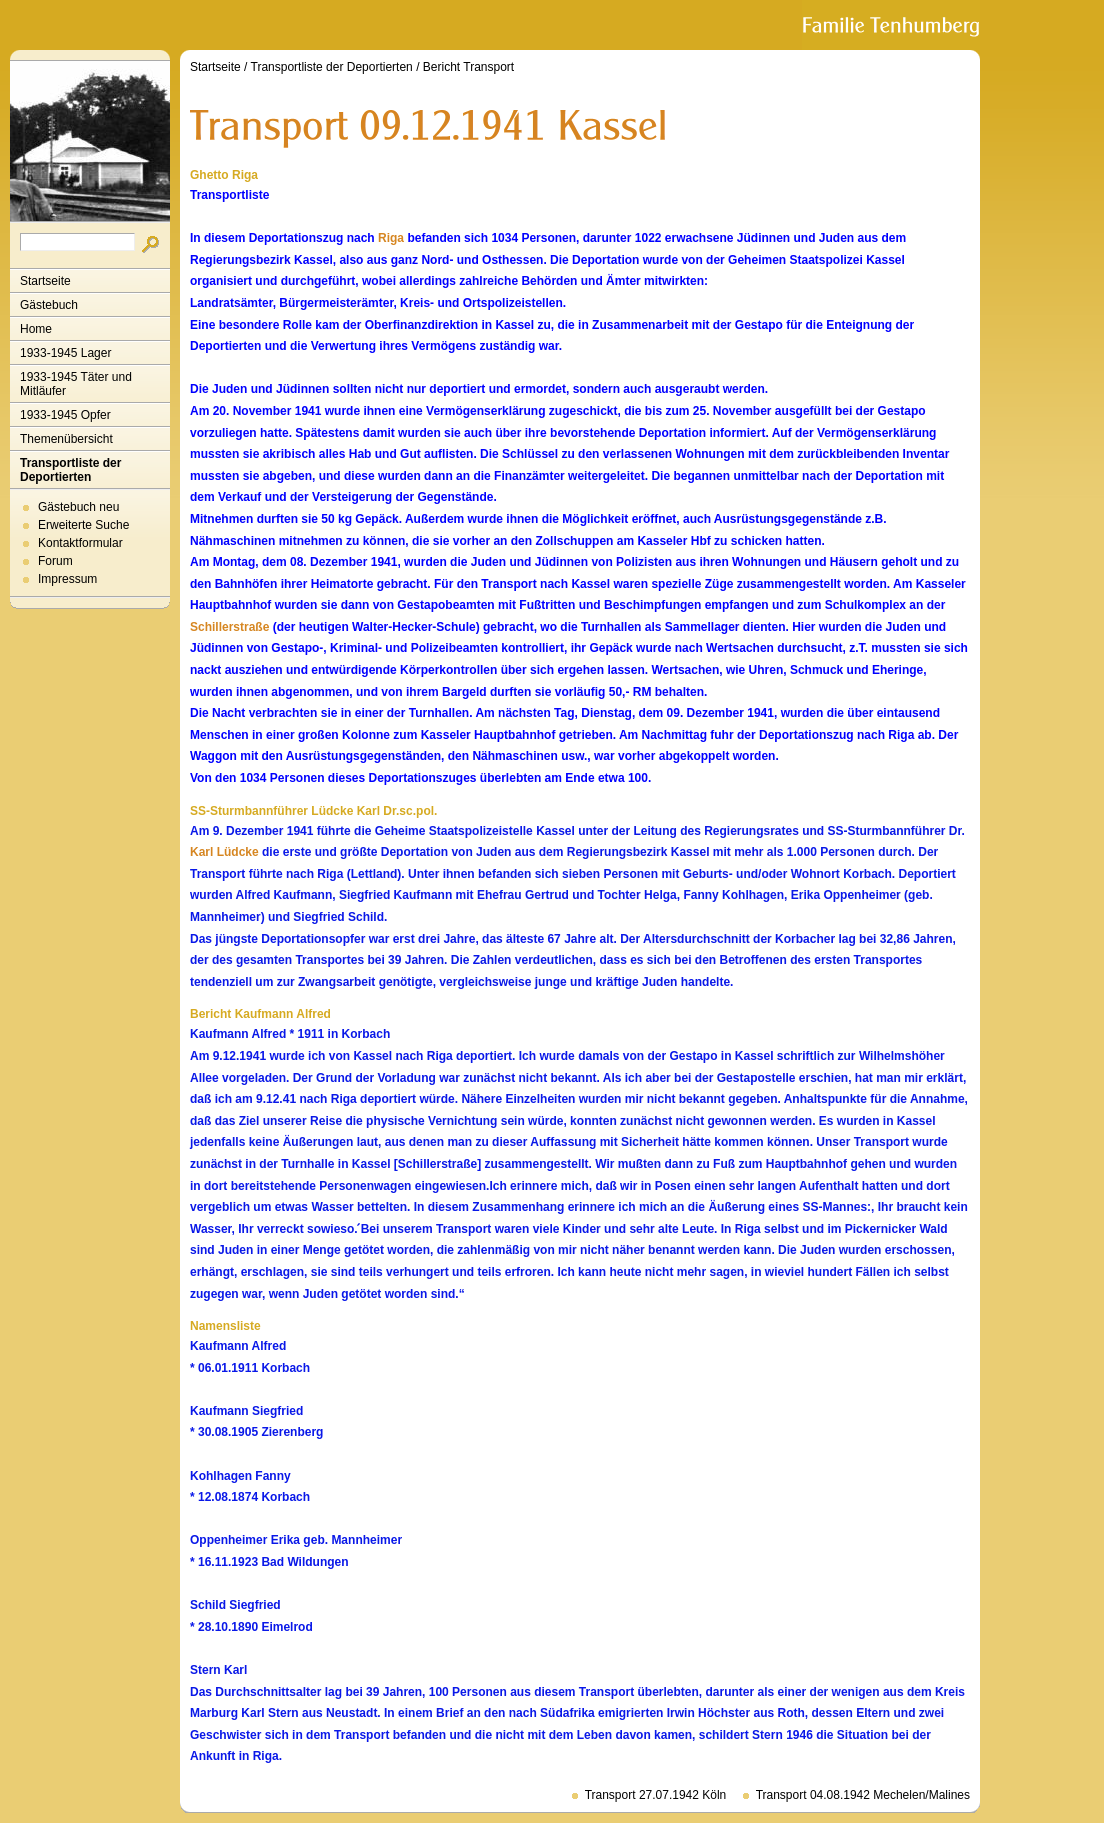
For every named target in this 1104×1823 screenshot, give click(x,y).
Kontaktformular (80, 543)
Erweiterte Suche (83, 525)
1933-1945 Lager (65, 353)
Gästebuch (49, 305)
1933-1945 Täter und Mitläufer (76, 384)
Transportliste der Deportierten (70, 470)
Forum (55, 561)
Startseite (45, 281)
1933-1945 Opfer (65, 415)
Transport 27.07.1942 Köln (656, 1795)
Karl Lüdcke (224, 852)
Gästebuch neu (78, 507)
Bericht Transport (468, 67)
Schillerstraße (229, 627)
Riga (391, 238)
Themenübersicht (66, 439)
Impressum (67, 579)
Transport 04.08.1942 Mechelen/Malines (863, 1795)
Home (36, 329)
